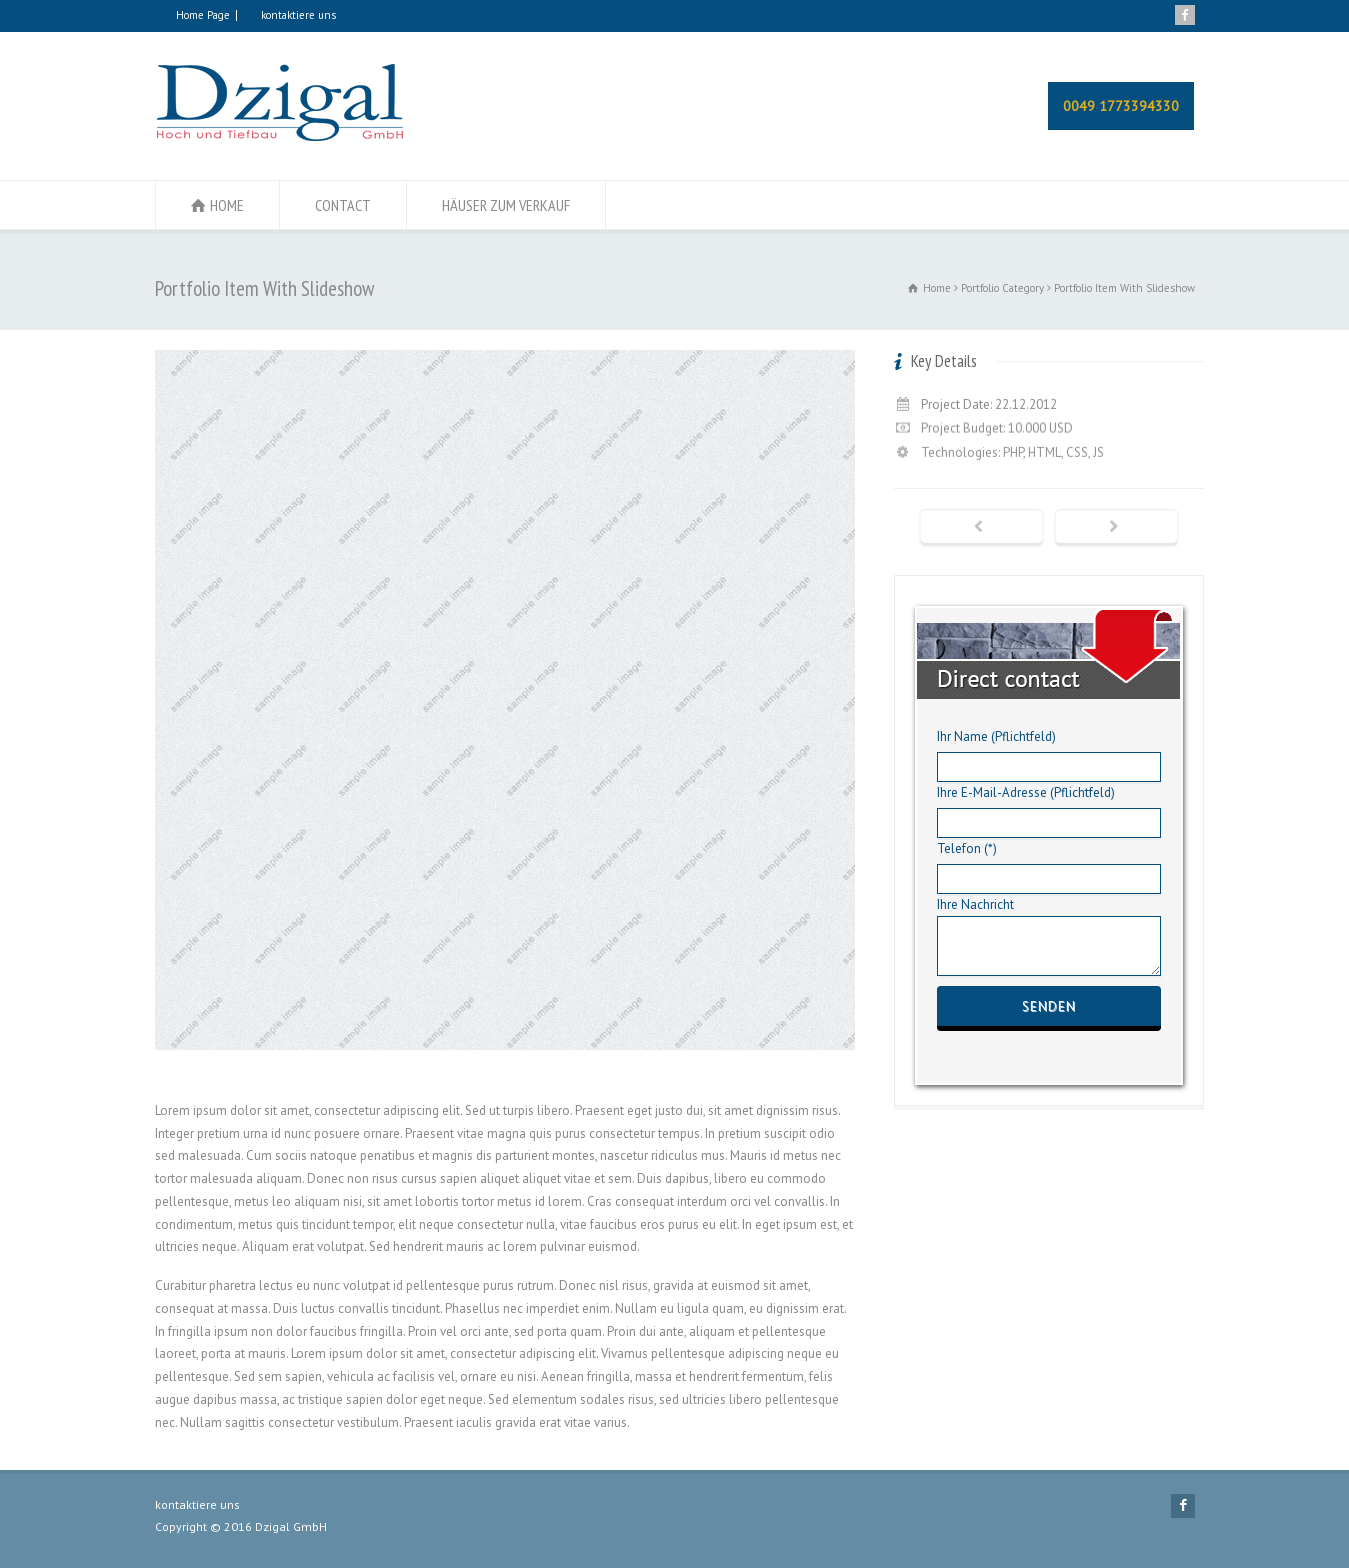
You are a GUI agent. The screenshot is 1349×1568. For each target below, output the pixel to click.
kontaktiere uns (298, 15)
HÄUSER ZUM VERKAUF (506, 205)
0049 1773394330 (1121, 106)
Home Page (203, 15)
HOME (227, 205)
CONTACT (343, 205)
